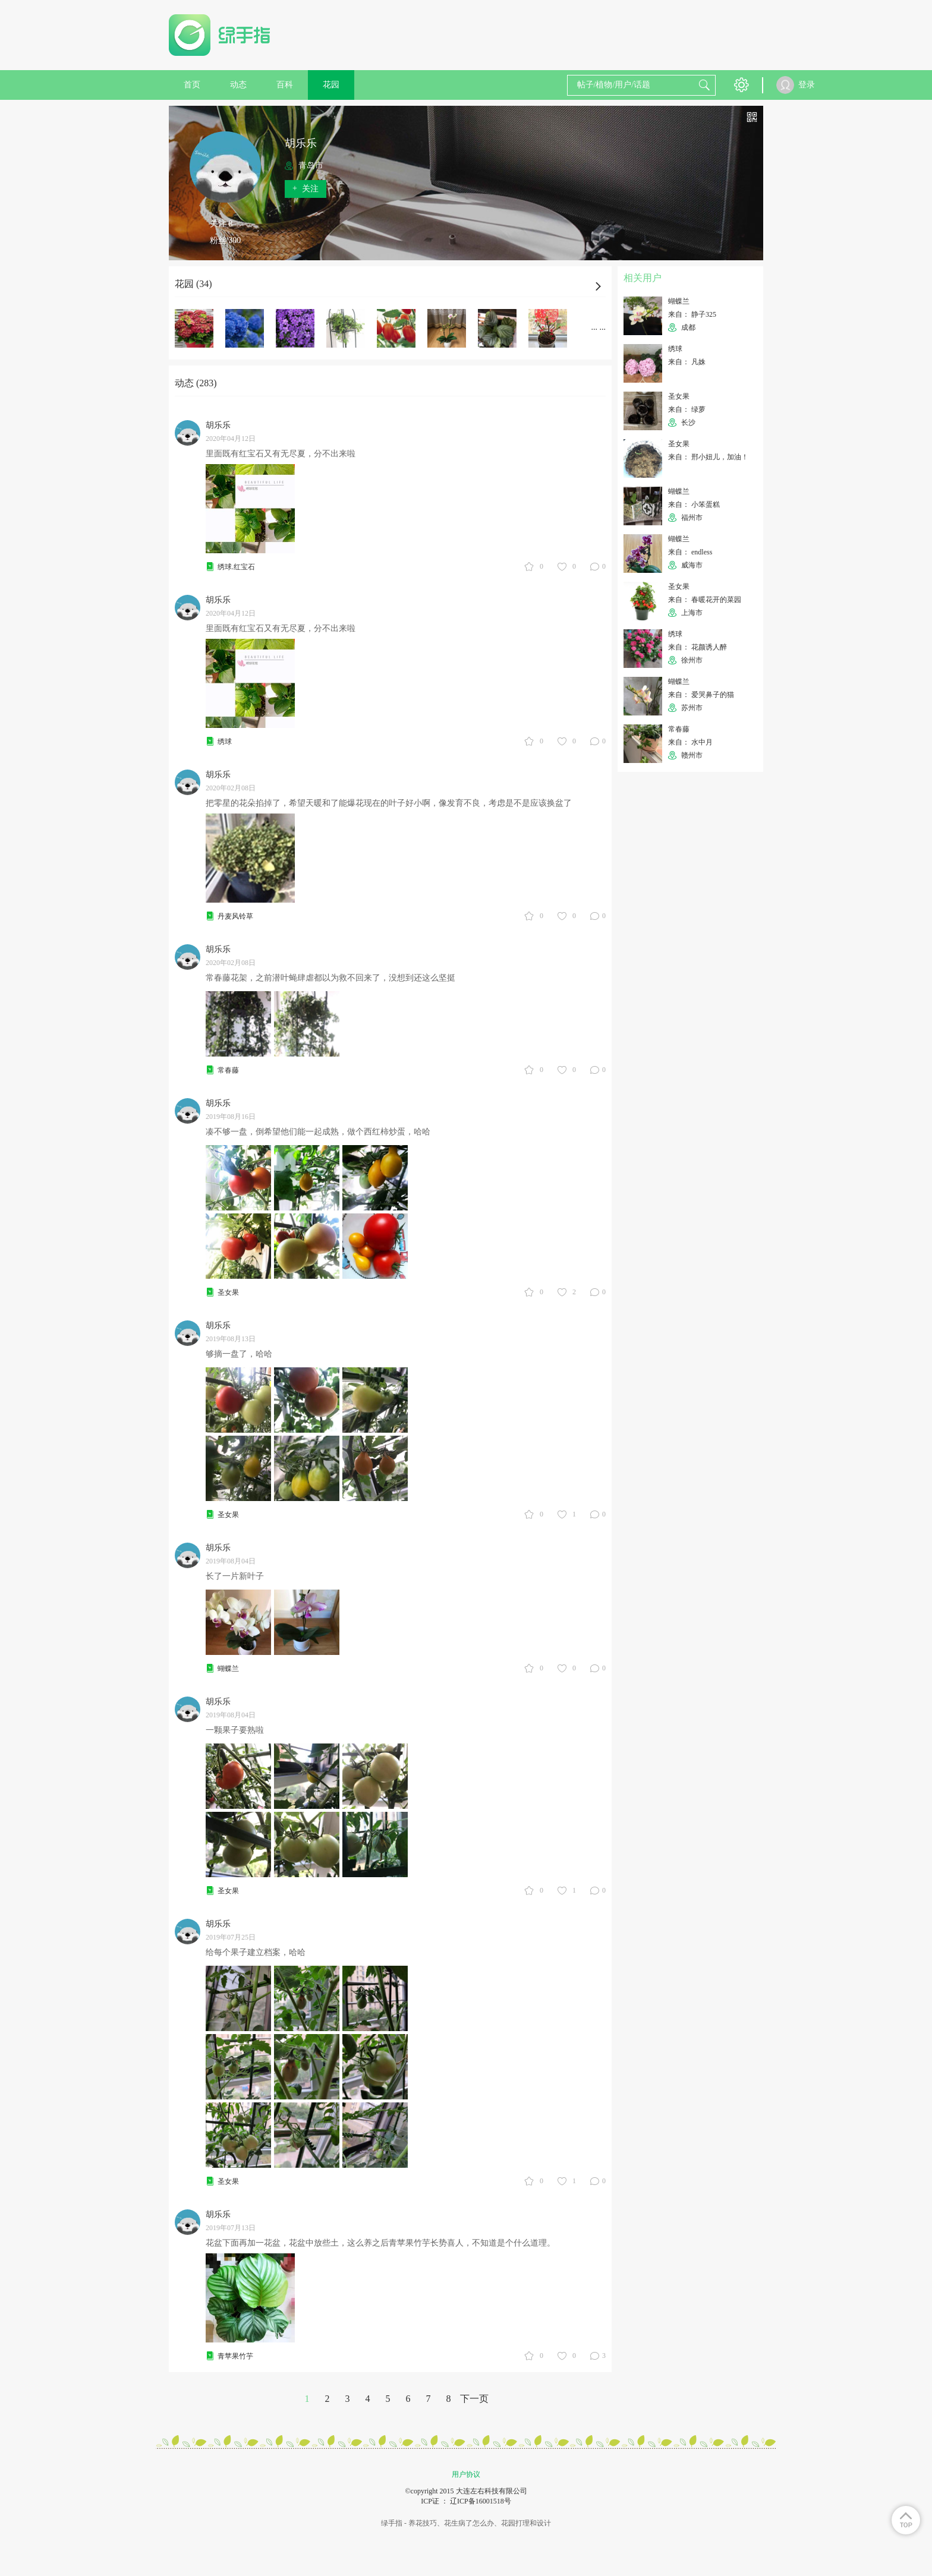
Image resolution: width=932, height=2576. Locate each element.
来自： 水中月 (690, 742)
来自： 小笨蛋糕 (694, 504)
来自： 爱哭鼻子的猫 (701, 694)
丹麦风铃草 (235, 916)
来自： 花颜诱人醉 (697, 647)
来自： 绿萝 (687, 409)
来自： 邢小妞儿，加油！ (708, 457)
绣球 (225, 741)
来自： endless (690, 552)
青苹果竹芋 (235, 2356)
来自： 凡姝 (687, 362)
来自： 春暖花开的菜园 (704, 599)
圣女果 (228, 1292)
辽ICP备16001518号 (480, 2501)
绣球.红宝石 (236, 567)
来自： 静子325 (692, 314)
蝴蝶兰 (228, 1668)
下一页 (474, 2399)
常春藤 (228, 1070)
